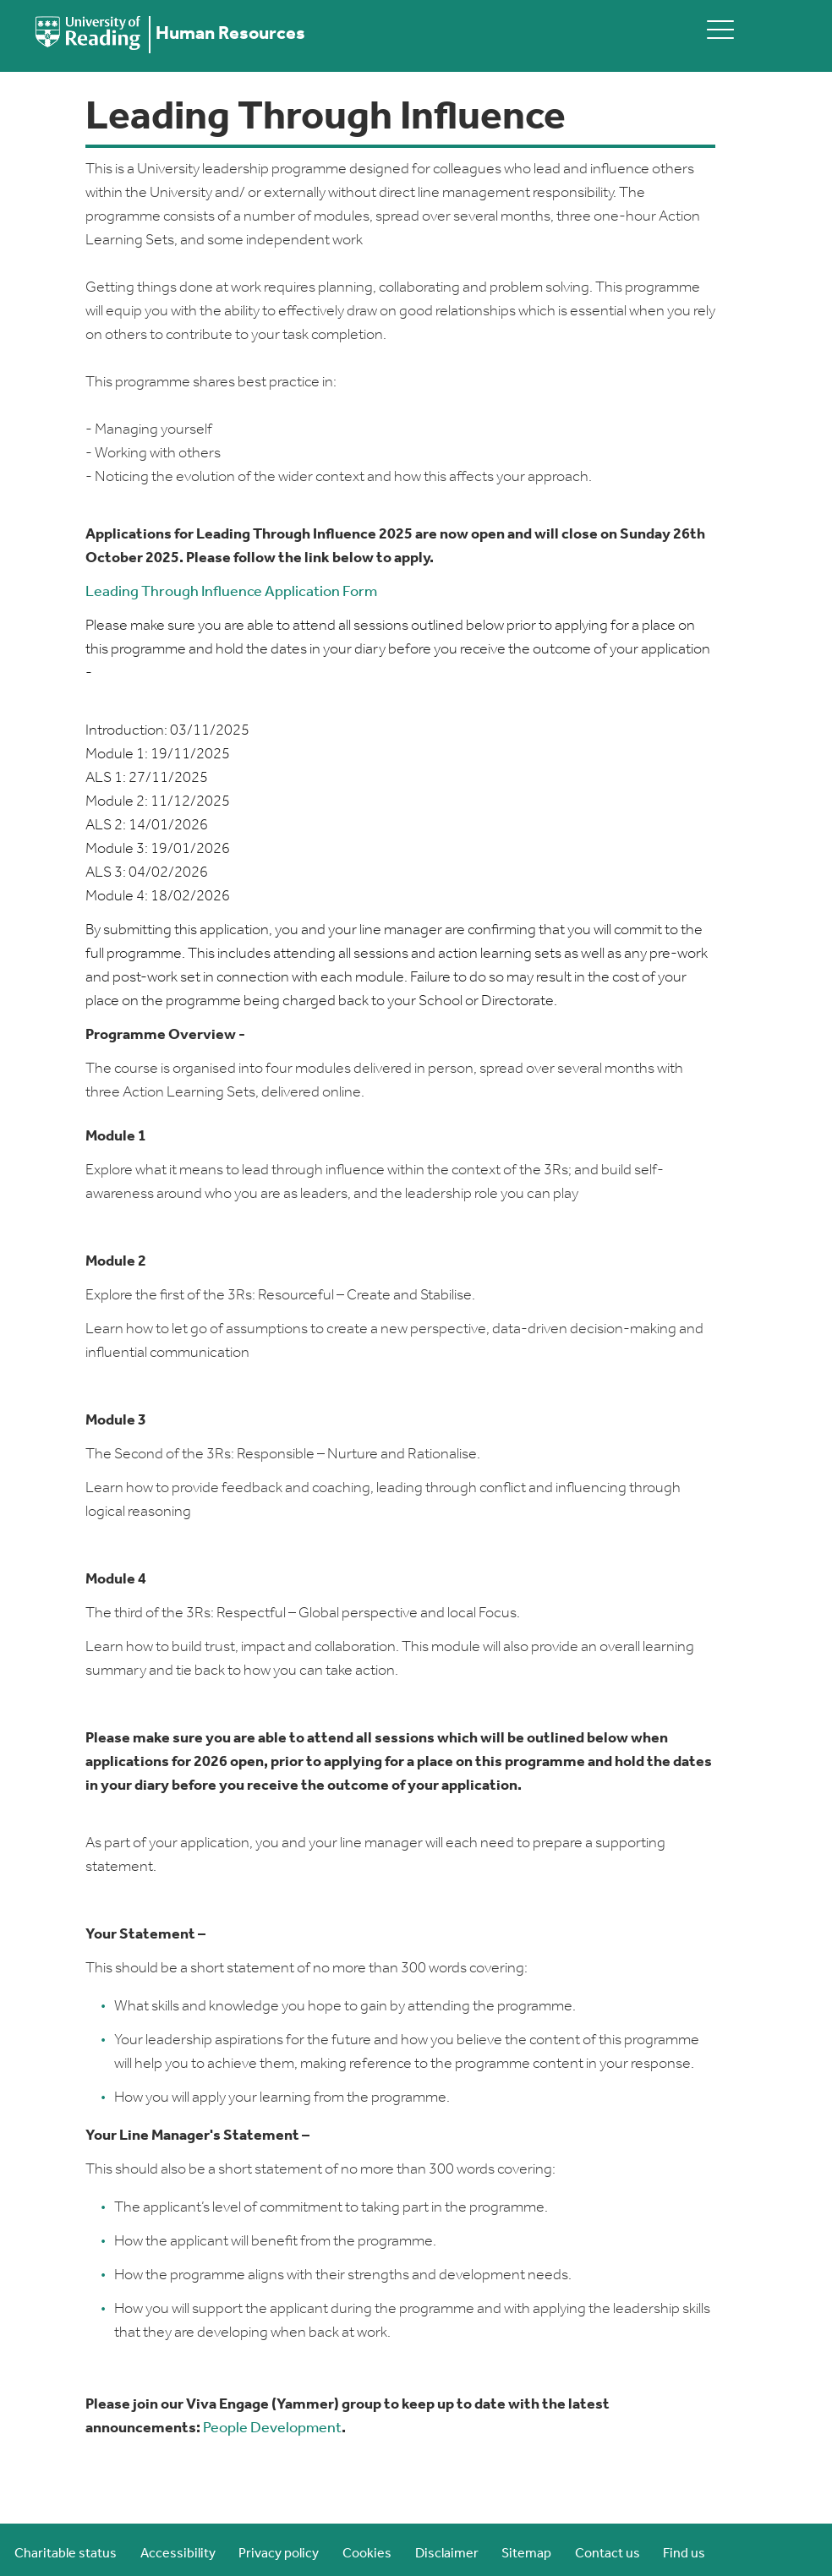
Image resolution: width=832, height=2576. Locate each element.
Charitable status (65, 2554)
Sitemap (526, 2554)
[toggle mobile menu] (720, 29)
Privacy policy (278, 2554)
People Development (272, 2428)
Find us (684, 2554)
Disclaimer (447, 2554)
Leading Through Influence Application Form (231, 592)
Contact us (607, 2554)
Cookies (366, 2554)
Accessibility (178, 2554)
